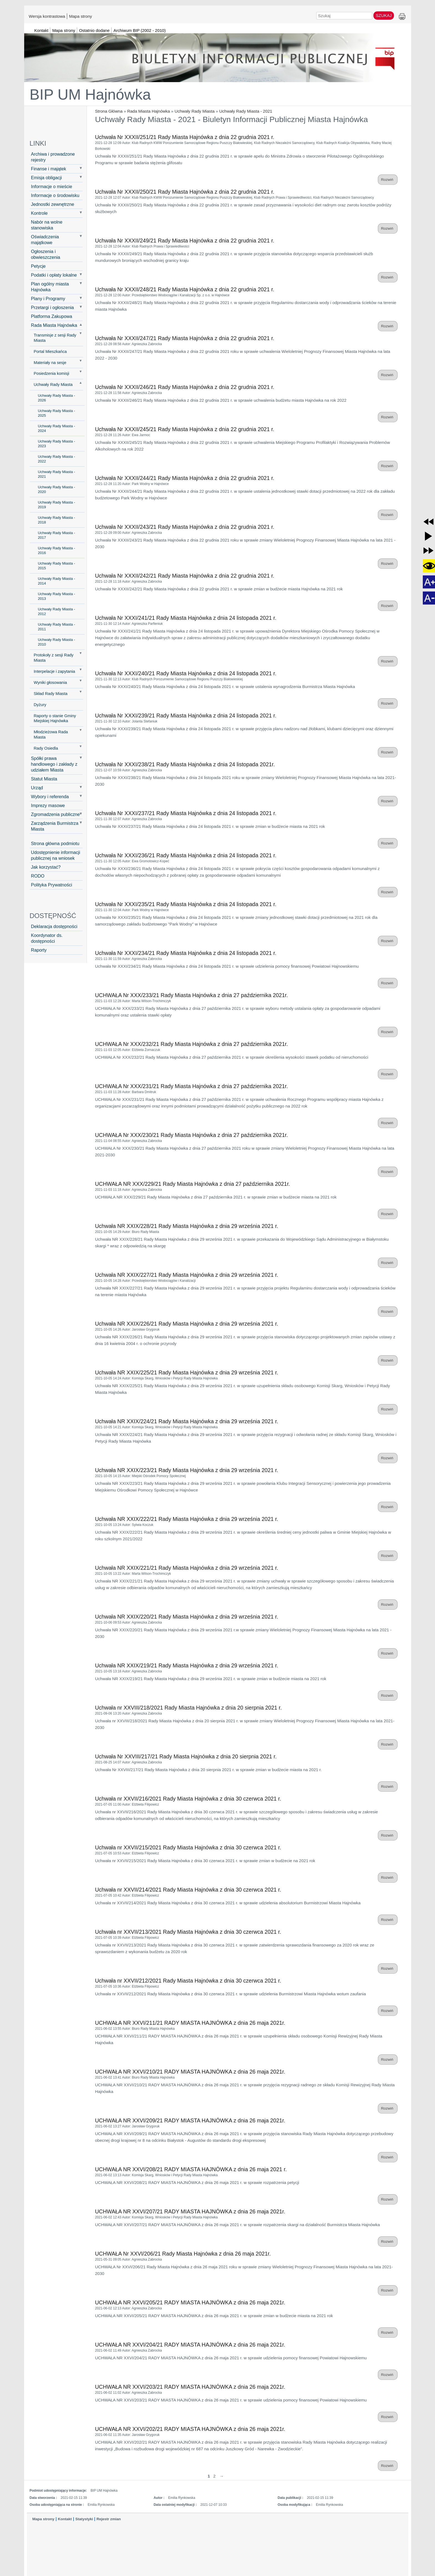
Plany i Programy (48, 298)
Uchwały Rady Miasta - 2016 (56, 550)
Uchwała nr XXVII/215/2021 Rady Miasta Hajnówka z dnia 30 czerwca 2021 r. (188, 1847)
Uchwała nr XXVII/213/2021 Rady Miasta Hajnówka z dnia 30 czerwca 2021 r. (188, 1932)
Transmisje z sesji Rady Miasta (55, 338)
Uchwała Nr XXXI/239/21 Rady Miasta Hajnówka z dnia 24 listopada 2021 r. (186, 715)
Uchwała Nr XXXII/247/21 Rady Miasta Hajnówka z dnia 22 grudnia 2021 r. (184, 338)
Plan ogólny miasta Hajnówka (50, 286)
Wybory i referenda (50, 796)
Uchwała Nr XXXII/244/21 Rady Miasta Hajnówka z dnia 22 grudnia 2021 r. (184, 478)
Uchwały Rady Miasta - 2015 (56, 565)
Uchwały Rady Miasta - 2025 (56, 413)
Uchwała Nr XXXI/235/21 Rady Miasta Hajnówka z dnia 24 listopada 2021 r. (186, 904)
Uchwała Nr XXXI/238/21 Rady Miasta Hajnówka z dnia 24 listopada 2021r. (185, 764)
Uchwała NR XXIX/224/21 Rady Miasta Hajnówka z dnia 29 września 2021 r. (186, 1421)
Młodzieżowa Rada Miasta (51, 734)
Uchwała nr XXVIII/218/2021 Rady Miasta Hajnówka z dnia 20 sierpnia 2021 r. (188, 1708)
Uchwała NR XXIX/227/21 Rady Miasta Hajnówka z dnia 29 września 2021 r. (186, 1275)
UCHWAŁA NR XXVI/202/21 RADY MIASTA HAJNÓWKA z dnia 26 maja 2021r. (190, 2429)
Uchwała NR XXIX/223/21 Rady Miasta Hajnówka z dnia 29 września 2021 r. (186, 1470)
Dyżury (40, 704)
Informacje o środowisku (55, 195)
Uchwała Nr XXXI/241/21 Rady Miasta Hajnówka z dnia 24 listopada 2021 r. (186, 618)
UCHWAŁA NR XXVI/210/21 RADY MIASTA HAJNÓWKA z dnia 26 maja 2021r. (190, 2072)
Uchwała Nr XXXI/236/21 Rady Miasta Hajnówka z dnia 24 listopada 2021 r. (186, 855)
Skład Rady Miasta (51, 693)
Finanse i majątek (48, 168)
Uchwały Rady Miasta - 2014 (56, 581)
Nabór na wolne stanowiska (46, 224)
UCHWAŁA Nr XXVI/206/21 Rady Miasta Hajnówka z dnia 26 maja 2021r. (183, 2254)
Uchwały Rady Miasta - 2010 (56, 642)
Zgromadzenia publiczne (55, 814)
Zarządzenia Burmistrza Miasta (55, 826)
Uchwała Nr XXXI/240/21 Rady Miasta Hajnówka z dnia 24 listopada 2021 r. (186, 673)
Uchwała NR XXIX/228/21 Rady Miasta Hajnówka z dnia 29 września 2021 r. (186, 1226)
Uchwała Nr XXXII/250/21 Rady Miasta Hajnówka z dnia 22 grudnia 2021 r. (184, 192)
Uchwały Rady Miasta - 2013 (56, 596)
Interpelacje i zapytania (54, 671)
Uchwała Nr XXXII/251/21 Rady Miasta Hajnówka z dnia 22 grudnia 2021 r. (184, 137)
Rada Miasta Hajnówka (148, 111)
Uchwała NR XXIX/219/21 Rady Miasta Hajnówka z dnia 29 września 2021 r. (186, 1665)
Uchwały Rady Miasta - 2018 (56, 519)
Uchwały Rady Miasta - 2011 (56, 626)
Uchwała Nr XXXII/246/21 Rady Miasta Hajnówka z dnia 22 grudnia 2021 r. (184, 387)
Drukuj (402, 17)
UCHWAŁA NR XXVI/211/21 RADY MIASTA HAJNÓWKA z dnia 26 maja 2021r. (190, 2023)
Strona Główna (109, 111)
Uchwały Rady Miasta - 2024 (56, 428)
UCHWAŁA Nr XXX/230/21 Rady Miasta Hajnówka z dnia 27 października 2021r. (191, 1135)
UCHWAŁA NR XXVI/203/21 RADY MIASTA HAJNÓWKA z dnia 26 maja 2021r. (190, 2387)
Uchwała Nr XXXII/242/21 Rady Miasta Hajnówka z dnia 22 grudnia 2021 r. (184, 576)
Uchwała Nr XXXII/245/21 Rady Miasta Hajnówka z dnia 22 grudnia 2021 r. (184, 429)
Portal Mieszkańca (50, 351)
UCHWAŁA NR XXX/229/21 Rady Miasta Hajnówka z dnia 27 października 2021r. (192, 1184)
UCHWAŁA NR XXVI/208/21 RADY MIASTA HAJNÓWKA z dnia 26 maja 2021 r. (191, 2169)
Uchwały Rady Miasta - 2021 (245, 111)
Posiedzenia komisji (51, 373)
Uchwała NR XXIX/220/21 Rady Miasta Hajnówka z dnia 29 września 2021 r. (186, 1617)
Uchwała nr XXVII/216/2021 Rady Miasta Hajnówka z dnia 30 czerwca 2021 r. (188, 1799)
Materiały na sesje (50, 362)
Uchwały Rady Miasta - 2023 (56, 443)
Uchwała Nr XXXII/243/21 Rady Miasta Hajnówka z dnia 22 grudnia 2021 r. (184, 527)
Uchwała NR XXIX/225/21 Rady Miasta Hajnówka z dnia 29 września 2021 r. (186, 1372)
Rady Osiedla (46, 748)
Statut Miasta (44, 778)
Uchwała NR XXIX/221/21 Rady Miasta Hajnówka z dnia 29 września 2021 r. (186, 1568)
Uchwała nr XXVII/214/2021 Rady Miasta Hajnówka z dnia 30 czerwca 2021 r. (188, 1890)
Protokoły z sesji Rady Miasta (54, 658)
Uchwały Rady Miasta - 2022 (56, 458)
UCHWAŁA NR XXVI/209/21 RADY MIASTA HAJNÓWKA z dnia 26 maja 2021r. (190, 2120)
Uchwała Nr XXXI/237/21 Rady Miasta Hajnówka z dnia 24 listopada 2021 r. (186, 813)
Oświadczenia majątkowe (45, 239)
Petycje (38, 266)
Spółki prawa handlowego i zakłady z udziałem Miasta (54, 764)
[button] (428, 521)
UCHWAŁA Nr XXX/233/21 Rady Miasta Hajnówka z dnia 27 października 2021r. (191, 995)
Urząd (37, 787)
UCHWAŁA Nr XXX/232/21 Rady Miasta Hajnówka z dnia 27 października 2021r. (191, 1044)
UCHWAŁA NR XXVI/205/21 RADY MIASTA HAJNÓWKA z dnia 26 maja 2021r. (190, 2302)
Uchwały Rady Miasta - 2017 (56, 535)
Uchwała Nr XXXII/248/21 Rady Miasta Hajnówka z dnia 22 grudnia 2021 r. (184, 289)
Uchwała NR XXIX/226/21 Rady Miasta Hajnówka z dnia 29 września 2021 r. (186, 1324)
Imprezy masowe (48, 805)
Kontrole (39, 213)
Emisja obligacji (46, 177)
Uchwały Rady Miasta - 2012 (56, 611)
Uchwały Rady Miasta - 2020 (56, 489)
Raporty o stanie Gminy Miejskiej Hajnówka (55, 718)
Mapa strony (80, 16)
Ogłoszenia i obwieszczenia (45, 254)
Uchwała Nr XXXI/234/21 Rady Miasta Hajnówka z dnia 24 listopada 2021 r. (186, 953)
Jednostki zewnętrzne (52, 204)
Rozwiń (387, 180)
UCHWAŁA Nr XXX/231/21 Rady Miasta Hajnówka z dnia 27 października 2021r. (191, 1086)
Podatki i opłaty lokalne (54, 274)
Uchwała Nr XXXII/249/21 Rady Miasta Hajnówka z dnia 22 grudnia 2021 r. (184, 240)
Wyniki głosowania (50, 682)
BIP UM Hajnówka (90, 94)
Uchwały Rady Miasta (194, 111)
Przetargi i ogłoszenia (52, 307)
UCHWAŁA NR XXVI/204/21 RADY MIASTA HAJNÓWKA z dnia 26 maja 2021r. (190, 2345)
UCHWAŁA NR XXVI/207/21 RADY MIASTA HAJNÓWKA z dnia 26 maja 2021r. (190, 2211)
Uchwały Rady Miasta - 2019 (56, 504)
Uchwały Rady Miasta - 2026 (56, 397)
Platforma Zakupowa (51, 316)
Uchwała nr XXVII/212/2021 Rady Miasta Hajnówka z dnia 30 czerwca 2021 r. (188, 1981)
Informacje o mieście (51, 186)
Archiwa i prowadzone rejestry (53, 156)
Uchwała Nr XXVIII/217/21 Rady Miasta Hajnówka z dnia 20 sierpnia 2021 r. (186, 1756)
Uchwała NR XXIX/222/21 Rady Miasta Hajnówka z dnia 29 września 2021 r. (186, 1519)
